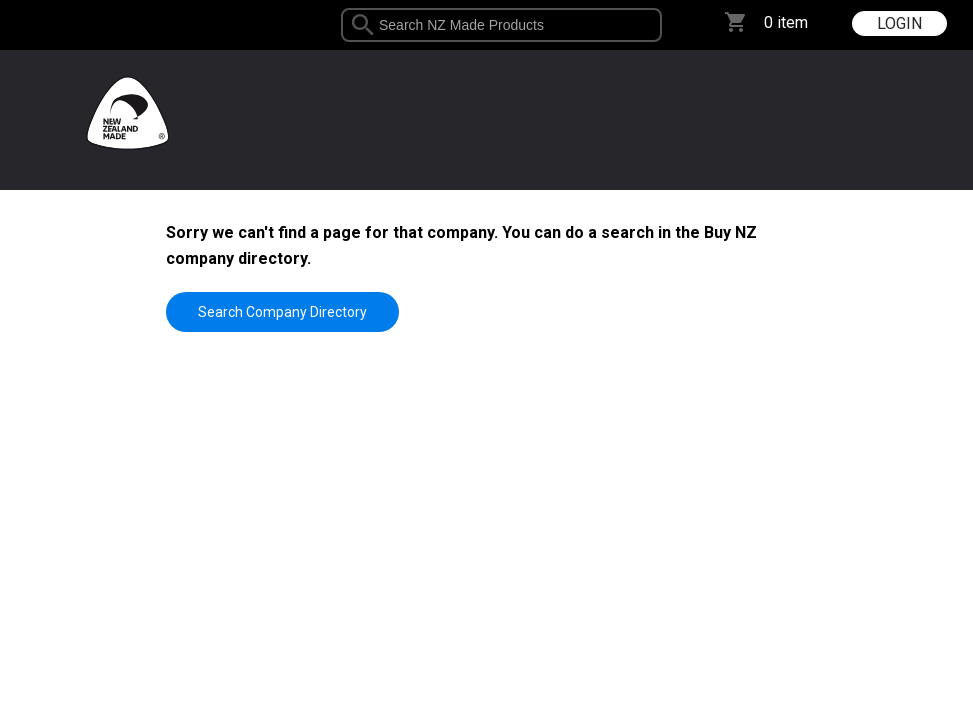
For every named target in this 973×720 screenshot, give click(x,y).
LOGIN (899, 23)
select (654, 25)
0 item (786, 22)
